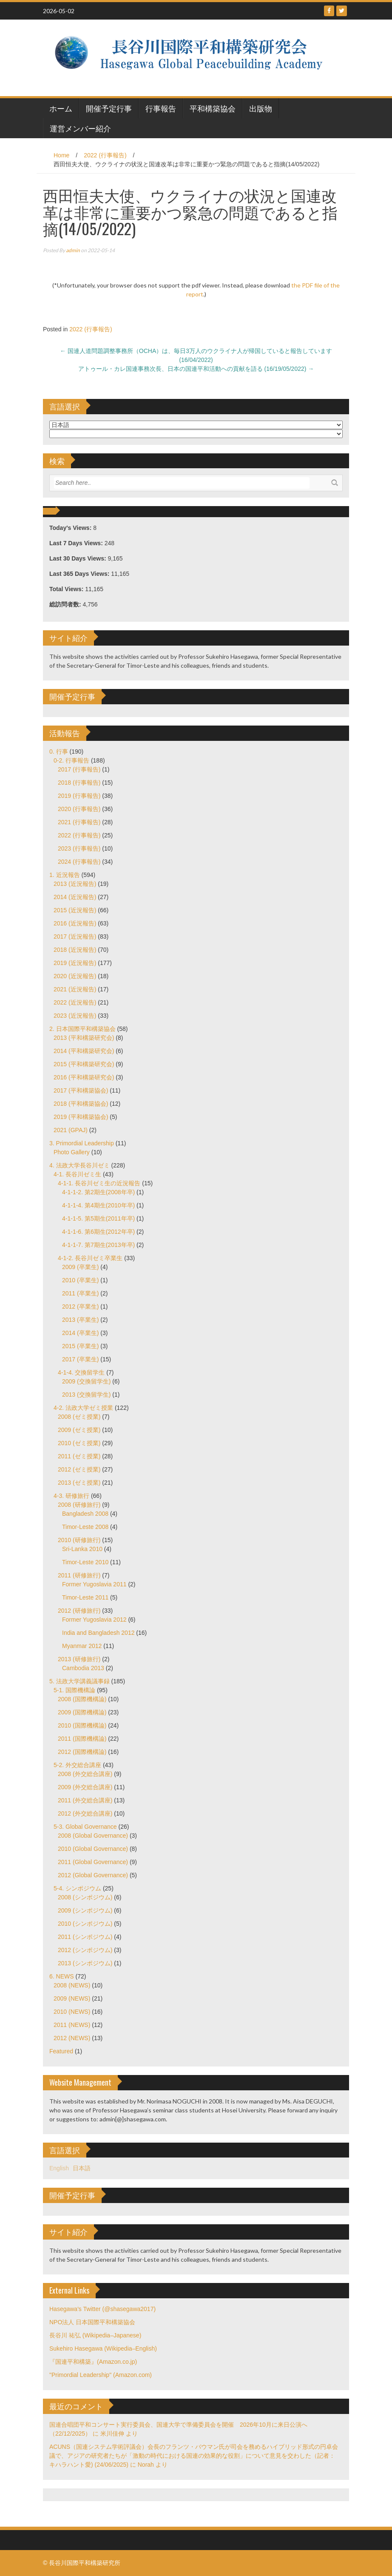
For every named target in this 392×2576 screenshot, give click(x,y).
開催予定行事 (109, 108)
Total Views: (67, 589)
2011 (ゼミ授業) (79, 1456)
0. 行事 (58, 751)
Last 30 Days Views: (78, 558)
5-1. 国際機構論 (74, 1690)
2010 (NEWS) (72, 2011)
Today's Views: (71, 527)
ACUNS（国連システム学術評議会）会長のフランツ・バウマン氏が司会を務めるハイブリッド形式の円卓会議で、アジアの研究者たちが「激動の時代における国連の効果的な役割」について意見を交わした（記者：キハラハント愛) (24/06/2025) (193, 2455)
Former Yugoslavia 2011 (94, 1584)
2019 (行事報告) (79, 795)
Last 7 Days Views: (77, 543)
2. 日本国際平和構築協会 (82, 1028)
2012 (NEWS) (72, 2038)
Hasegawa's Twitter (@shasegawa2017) (102, 2309)
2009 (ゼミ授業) (79, 1429)
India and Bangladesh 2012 (98, 1632)
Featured (61, 2051)
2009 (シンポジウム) (85, 1910)
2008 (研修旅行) (79, 1504)
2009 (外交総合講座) (85, 1787)
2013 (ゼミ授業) (79, 1482)
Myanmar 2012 (82, 1645)
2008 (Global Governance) (93, 1835)
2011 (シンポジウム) (85, 1936)
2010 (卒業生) (80, 1280)
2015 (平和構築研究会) (84, 1064)
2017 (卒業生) (80, 1359)
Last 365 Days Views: (80, 573)
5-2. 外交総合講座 (77, 1765)
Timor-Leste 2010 (85, 1562)
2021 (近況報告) (75, 989)
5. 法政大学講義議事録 (79, 1681)
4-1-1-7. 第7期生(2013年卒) (98, 1244)
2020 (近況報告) (75, 976)
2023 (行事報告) (79, 848)
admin (73, 250)
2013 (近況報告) (75, 883)
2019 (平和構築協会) (81, 1116)
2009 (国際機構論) (82, 1712)
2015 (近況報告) (75, 910)
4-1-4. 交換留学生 (81, 1372)
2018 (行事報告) (79, 782)
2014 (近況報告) (75, 897)
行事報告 (160, 108)
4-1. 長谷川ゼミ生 (77, 1174)
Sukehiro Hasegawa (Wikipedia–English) (103, 2348)
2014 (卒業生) (80, 1332)
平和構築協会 (213, 108)
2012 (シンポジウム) (85, 1950)
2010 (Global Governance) (93, 1848)
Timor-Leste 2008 (85, 1526)
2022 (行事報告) (105, 155)
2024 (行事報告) (79, 861)
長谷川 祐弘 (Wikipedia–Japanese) (95, 2335)
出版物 (260, 108)
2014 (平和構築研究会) (84, 1050)
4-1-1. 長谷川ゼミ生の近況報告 (99, 1183)
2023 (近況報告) (75, 1015)
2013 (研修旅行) (79, 1659)
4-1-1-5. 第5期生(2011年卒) (98, 1218)
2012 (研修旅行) (79, 1610)
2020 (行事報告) (79, 809)
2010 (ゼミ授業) (79, 1443)
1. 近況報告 (64, 874)
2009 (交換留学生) (86, 1381)
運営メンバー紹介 (80, 128)
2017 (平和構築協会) (81, 1090)
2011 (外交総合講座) (85, 1800)
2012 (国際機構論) (82, 1751)
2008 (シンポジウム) (85, 1897)
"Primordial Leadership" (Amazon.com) (100, 2374)
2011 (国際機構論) (82, 1738)
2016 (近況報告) (75, 923)
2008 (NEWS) (72, 1985)
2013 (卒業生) (80, 1319)
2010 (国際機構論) (82, 1725)
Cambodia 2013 (83, 1668)
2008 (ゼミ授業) (79, 1416)
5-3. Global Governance (85, 1826)
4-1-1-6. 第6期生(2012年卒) (98, 1231)
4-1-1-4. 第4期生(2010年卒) (98, 1205)
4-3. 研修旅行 (71, 1495)
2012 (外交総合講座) (85, 1813)
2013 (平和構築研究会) (84, 1037)
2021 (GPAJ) (71, 1130)
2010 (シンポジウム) (85, 1923)
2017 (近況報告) (75, 936)
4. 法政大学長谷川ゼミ (79, 1165)
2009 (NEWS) (72, 1998)
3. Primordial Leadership (81, 1143)
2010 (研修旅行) (79, 1540)
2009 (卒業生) (80, 1267)
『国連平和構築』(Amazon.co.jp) (93, 2361)
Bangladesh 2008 (85, 1513)
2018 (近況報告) (75, 949)
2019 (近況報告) (75, 962)
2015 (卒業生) (80, 1346)
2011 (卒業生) (80, 1293)
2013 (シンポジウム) (85, 1963)
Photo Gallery (72, 1152)
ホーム (60, 108)
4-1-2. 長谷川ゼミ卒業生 (90, 1258)
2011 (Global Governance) (93, 1862)
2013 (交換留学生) (86, 1394)
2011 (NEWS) (72, 2024)
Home (61, 155)
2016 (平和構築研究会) (84, 1077)
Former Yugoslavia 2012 (94, 1619)
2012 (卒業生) (80, 1306)
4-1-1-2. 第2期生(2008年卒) (98, 1192)
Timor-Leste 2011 (85, 1597)
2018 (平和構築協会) (81, 1103)
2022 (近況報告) (75, 1002)
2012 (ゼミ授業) (79, 1469)
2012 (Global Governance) (93, 1875)
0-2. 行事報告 (71, 760)
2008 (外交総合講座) (85, 1773)
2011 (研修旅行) (79, 1575)
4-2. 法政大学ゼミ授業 (83, 1407)
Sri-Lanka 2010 (82, 1549)
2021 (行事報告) (79, 822)
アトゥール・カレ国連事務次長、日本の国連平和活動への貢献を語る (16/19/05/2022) (196, 368)
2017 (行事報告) (79, 769)
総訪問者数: (66, 604)
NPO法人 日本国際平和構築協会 (92, 2322)
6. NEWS (61, 1976)
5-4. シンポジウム (77, 1888)
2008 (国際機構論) (82, 1699)
